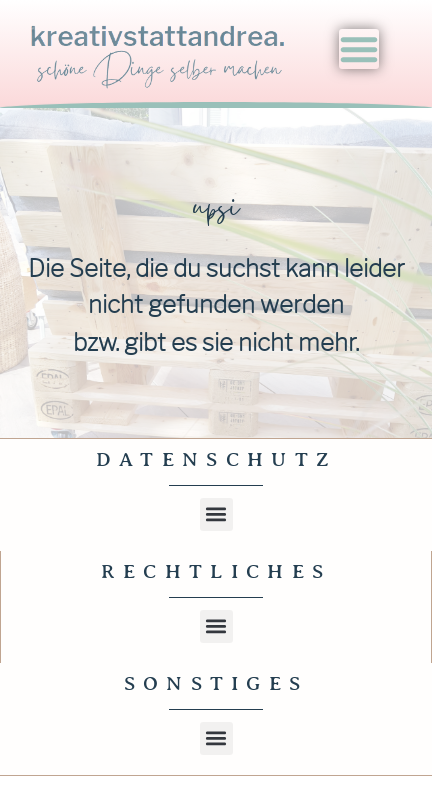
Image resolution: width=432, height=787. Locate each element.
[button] (216, 514)
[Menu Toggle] (359, 49)
